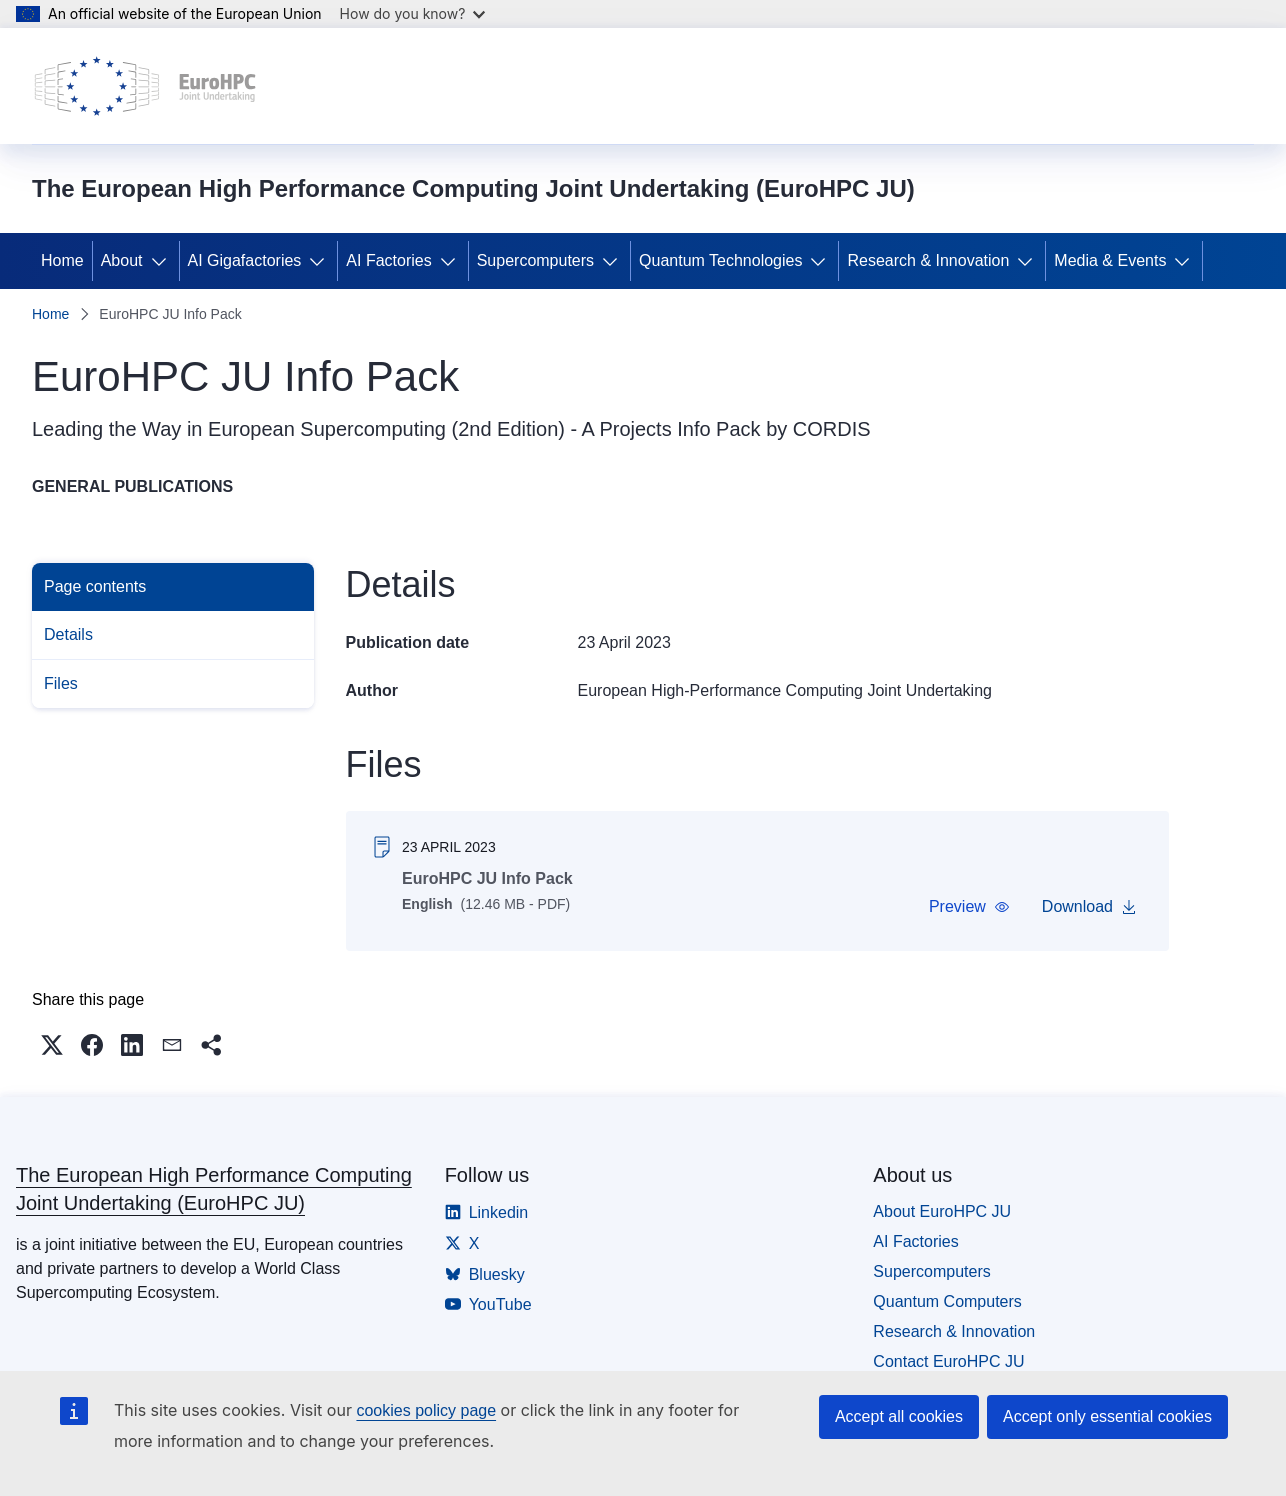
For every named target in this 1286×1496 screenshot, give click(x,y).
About (122, 260)
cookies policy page (426, 1410)
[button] (968, 907)
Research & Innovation (928, 260)
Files (61, 683)
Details (68, 634)
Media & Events (1110, 260)
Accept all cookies (899, 1416)
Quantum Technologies (720, 260)
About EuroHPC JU (942, 1219)
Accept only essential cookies (1107, 1416)
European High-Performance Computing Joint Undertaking (785, 690)
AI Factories (388, 260)
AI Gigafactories (245, 260)
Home (62, 260)
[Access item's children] (163, 261)
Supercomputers (535, 260)
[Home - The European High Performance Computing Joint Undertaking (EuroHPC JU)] (145, 86)
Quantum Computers (947, 1309)
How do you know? (413, 13)
